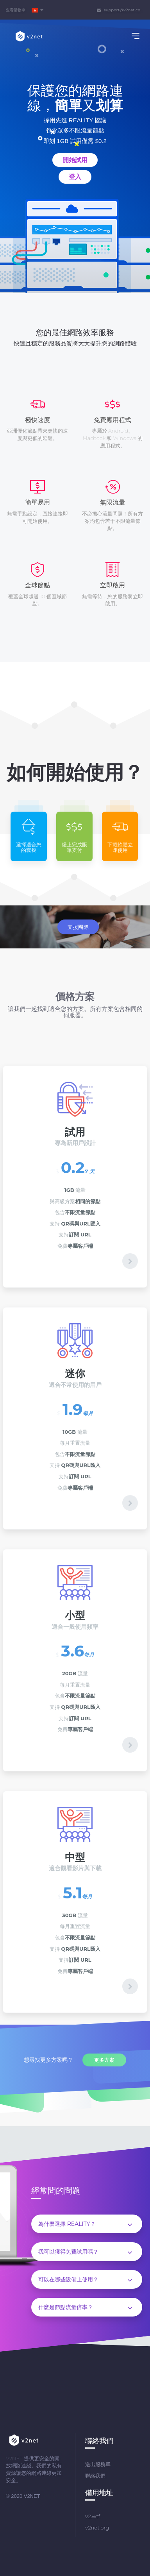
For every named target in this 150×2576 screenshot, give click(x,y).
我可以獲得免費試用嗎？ (85, 2252)
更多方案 (104, 2060)
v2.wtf (92, 2516)
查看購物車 (15, 10)
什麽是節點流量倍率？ (85, 2308)
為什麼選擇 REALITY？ (85, 2224)
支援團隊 (78, 927)
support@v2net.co (118, 10)
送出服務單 (98, 2464)
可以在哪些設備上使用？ (85, 2280)
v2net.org (97, 2527)
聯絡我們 (95, 2475)
